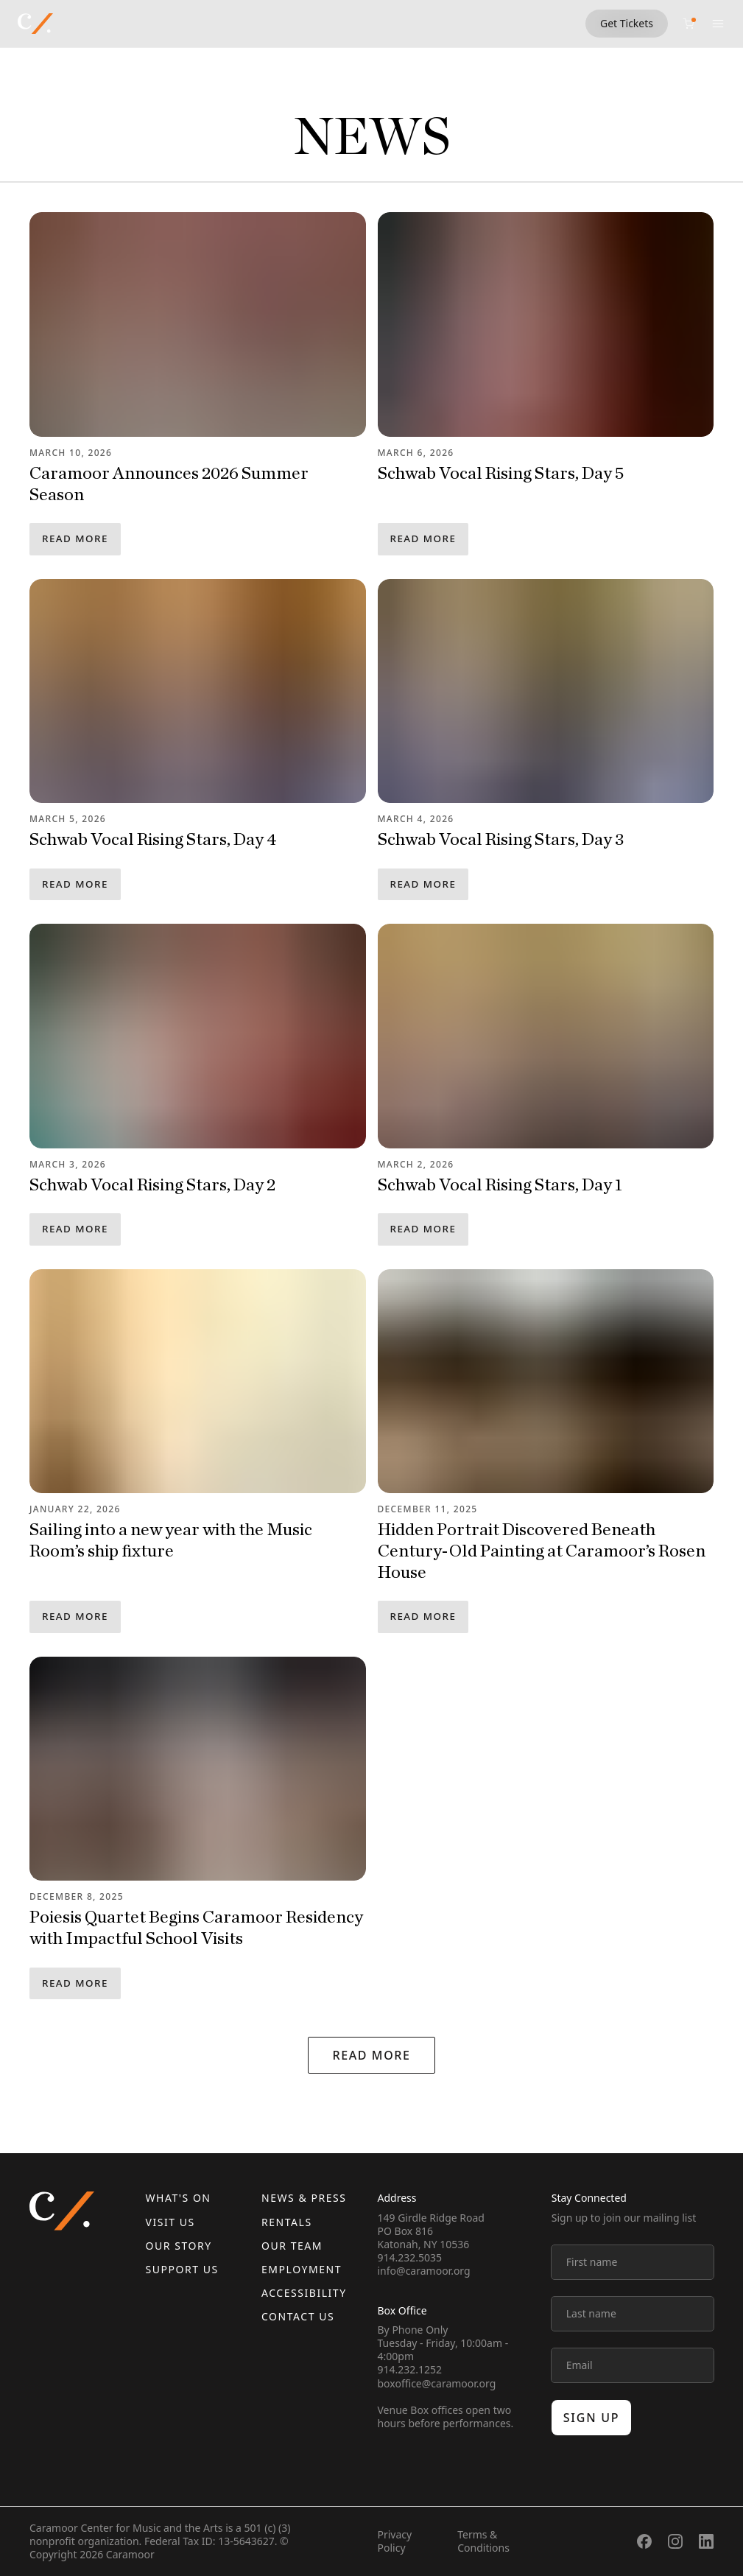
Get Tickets (626, 23)
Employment (301, 2269)
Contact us (297, 2316)
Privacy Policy (395, 2541)
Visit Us (170, 2222)
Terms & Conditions (483, 2541)
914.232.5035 (410, 2257)
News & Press (303, 2198)
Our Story (179, 2246)
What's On (178, 2198)
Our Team (292, 2246)
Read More (75, 538)
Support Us (182, 2269)
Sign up (591, 2418)
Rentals (286, 2222)
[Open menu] (718, 23)
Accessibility (304, 2293)
